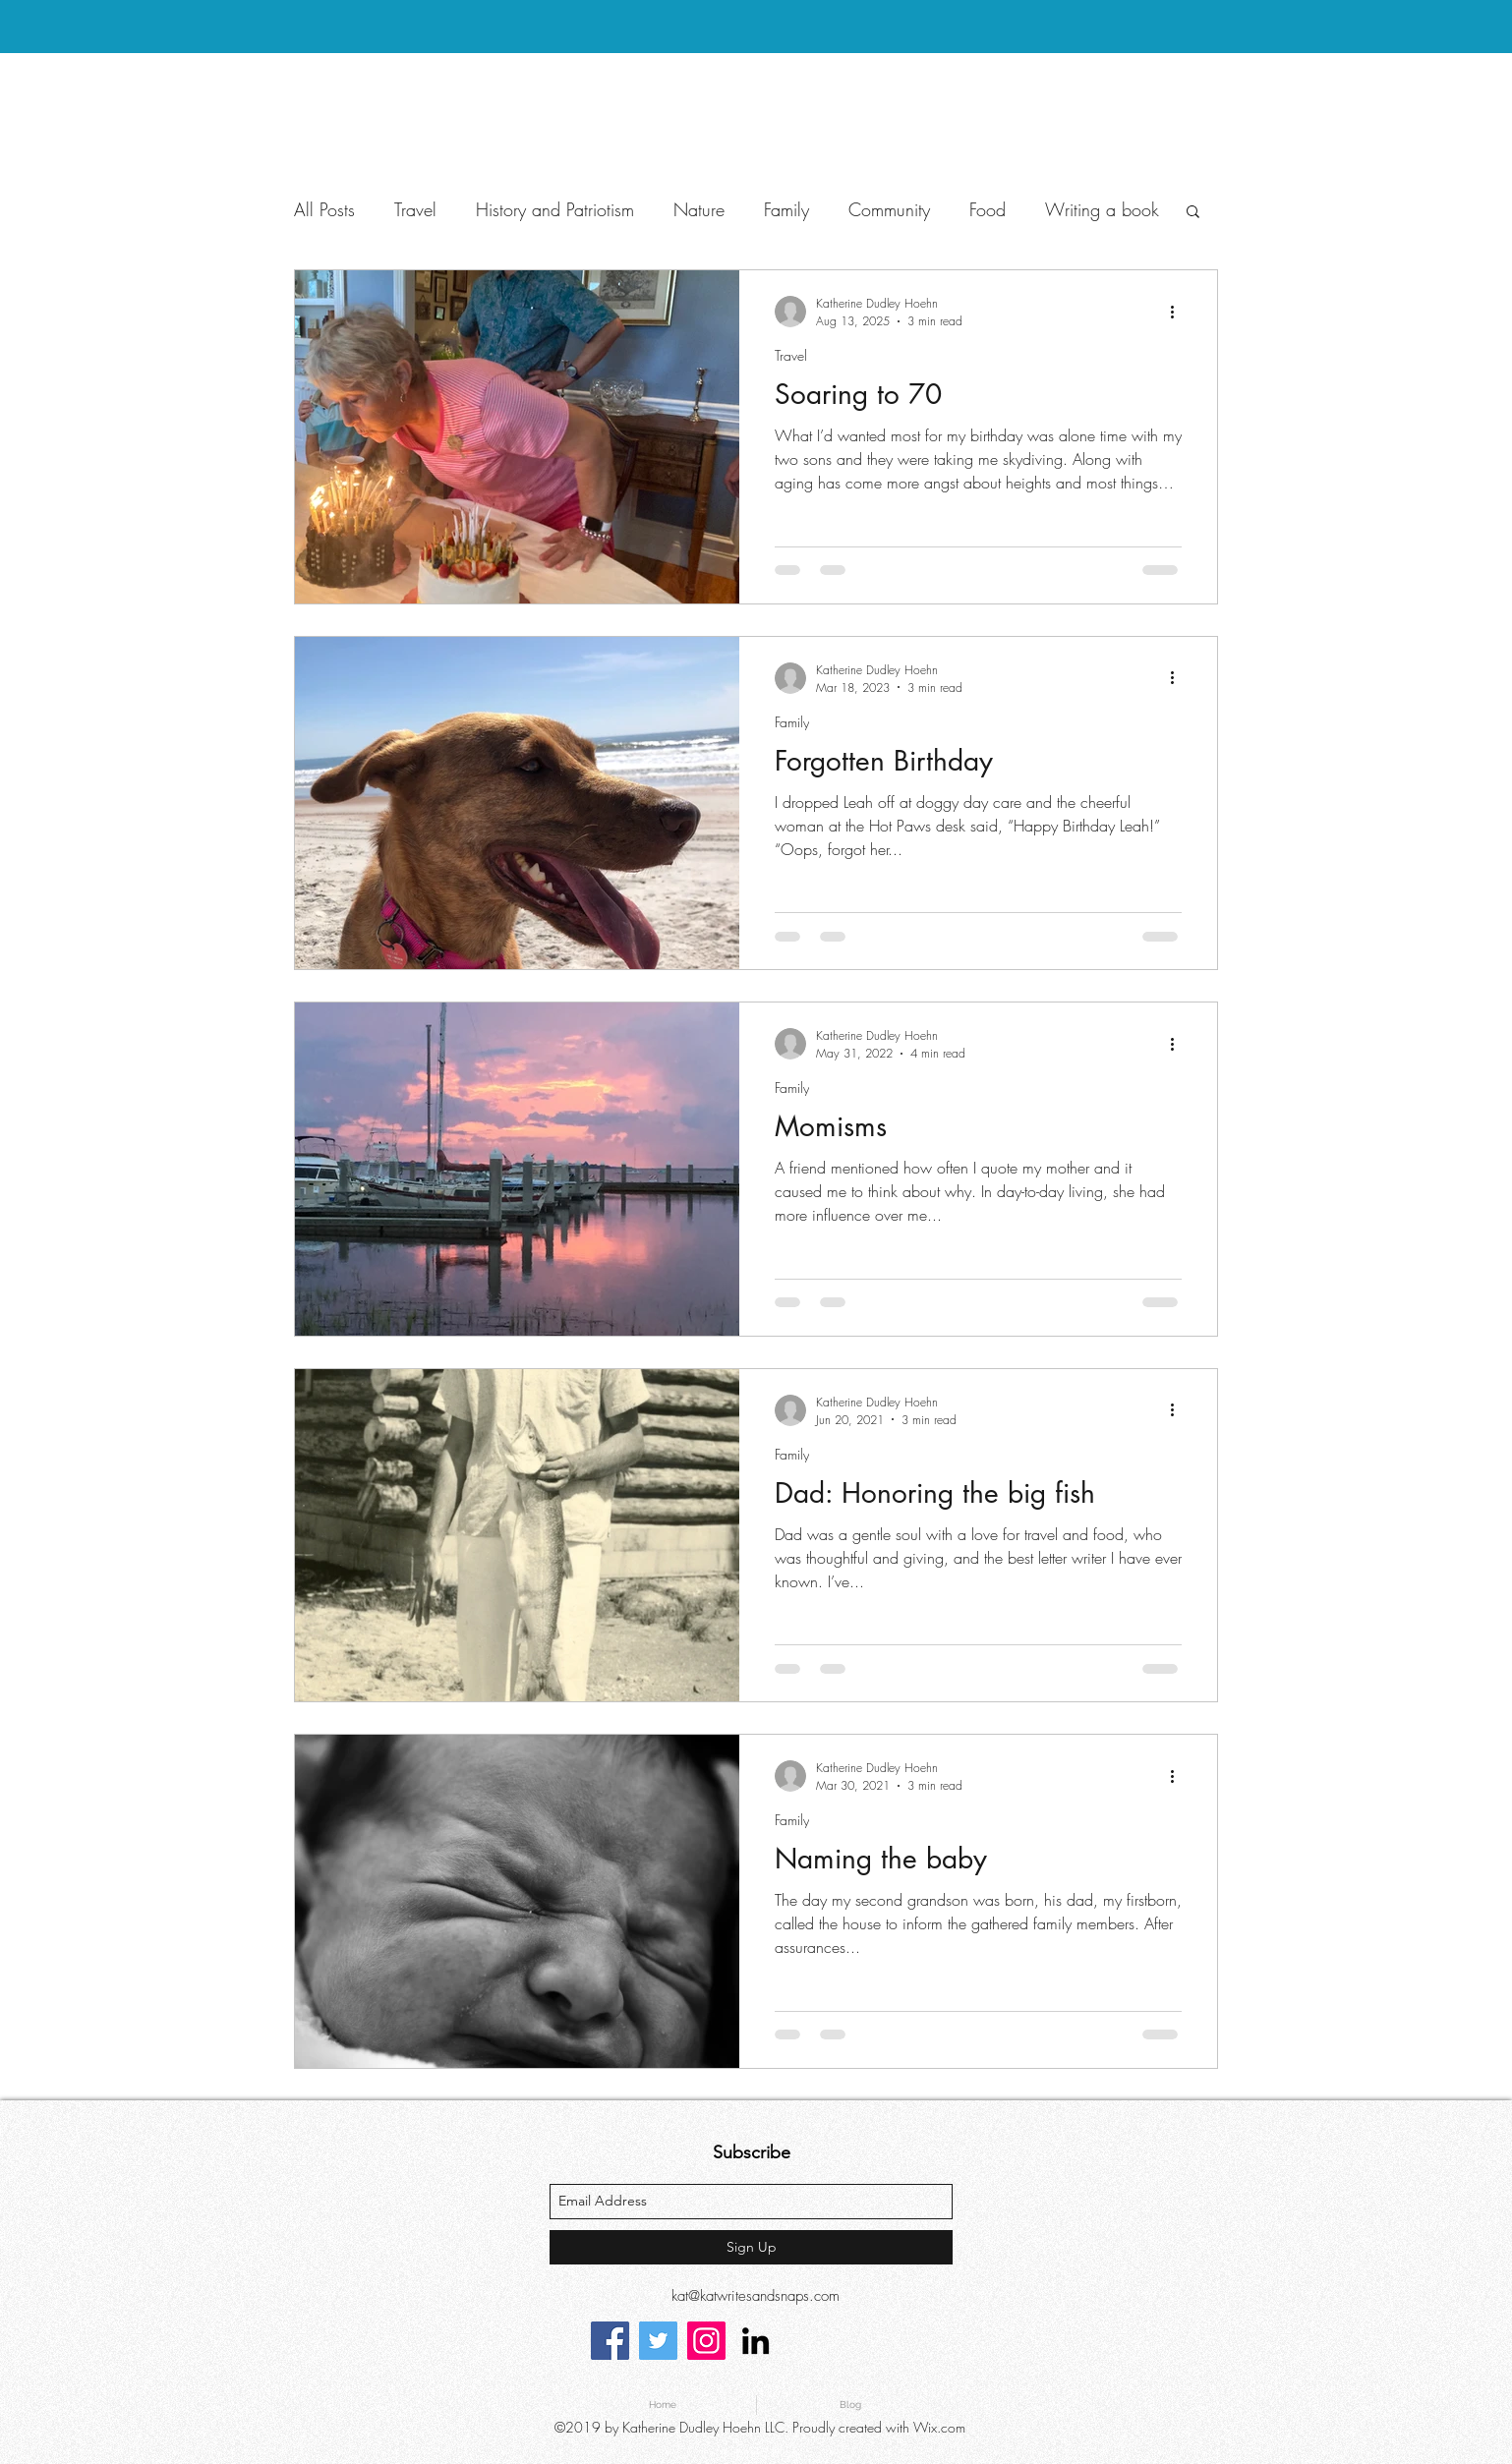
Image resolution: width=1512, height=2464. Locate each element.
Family (786, 209)
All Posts (324, 209)
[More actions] (1179, 311)
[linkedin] (755, 2340)
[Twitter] (658, 2340)
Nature (699, 209)
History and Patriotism (555, 209)
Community (889, 209)
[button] (1193, 212)
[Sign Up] (751, 2247)
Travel (415, 209)
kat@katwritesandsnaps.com (755, 2296)
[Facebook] (610, 2340)
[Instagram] (706, 2340)
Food (987, 209)
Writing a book (1102, 209)
